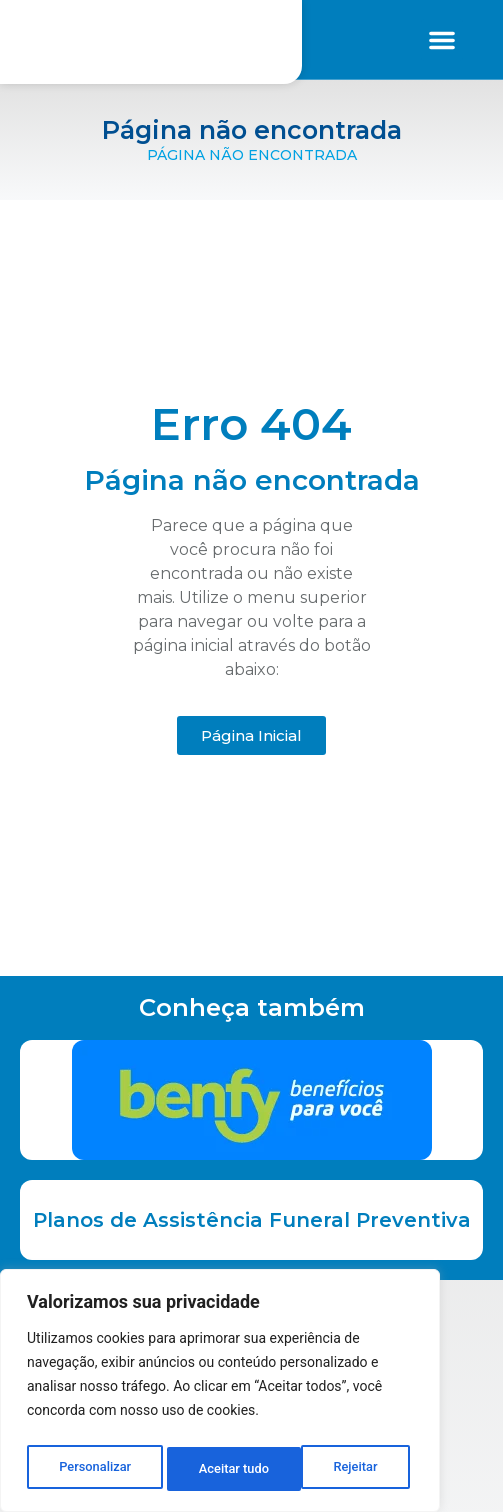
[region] (220, 1395)
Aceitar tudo (347, 1469)
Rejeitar (221, 1469)
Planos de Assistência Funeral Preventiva (252, 1220)
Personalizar (94, 1469)
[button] (442, 40)
